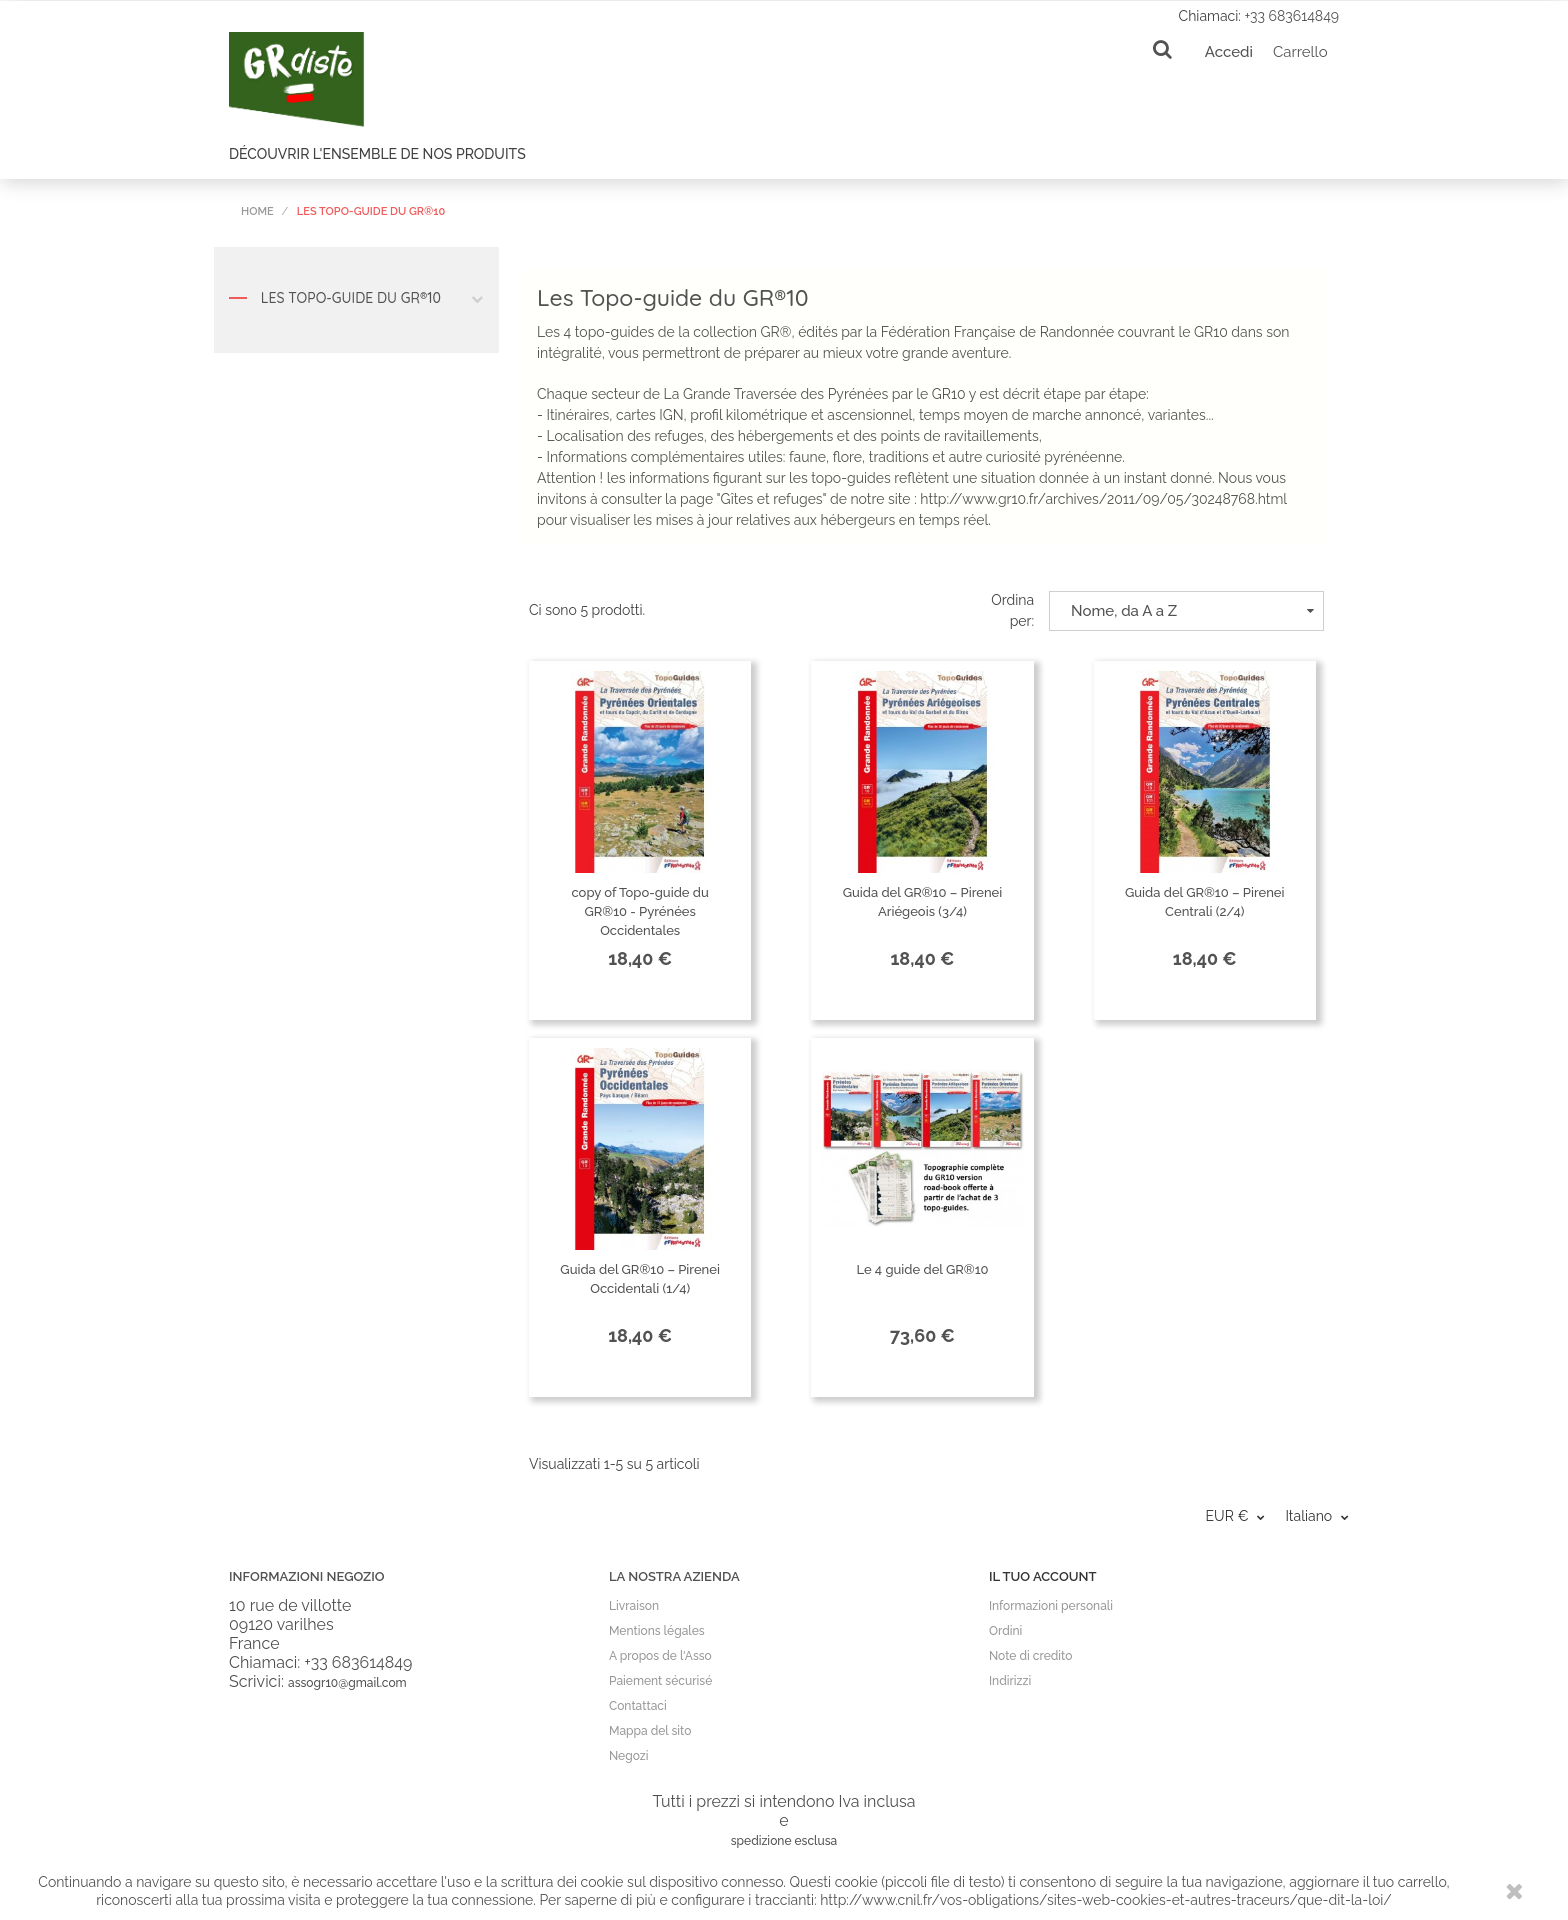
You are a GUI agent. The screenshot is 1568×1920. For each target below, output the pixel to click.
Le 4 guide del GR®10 (922, 1269)
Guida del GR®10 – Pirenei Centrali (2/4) (1205, 902)
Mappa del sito (650, 1731)
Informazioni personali (1051, 1606)
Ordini (1005, 1631)
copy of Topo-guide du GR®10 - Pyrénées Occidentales (639, 911)
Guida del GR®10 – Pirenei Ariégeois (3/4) (923, 902)
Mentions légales (657, 1631)
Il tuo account (1042, 1576)
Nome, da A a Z (1192, 611)
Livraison (634, 1606)
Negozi (628, 1756)
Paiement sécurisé (660, 1681)
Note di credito (1030, 1656)
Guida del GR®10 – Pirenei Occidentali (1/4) (640, 1279)
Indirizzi (1010, 1681)
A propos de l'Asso (660, 1656)
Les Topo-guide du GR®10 (356, 302)
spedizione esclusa (784, 1841)
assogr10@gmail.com (347, 1683)
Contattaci (638, 1706)
